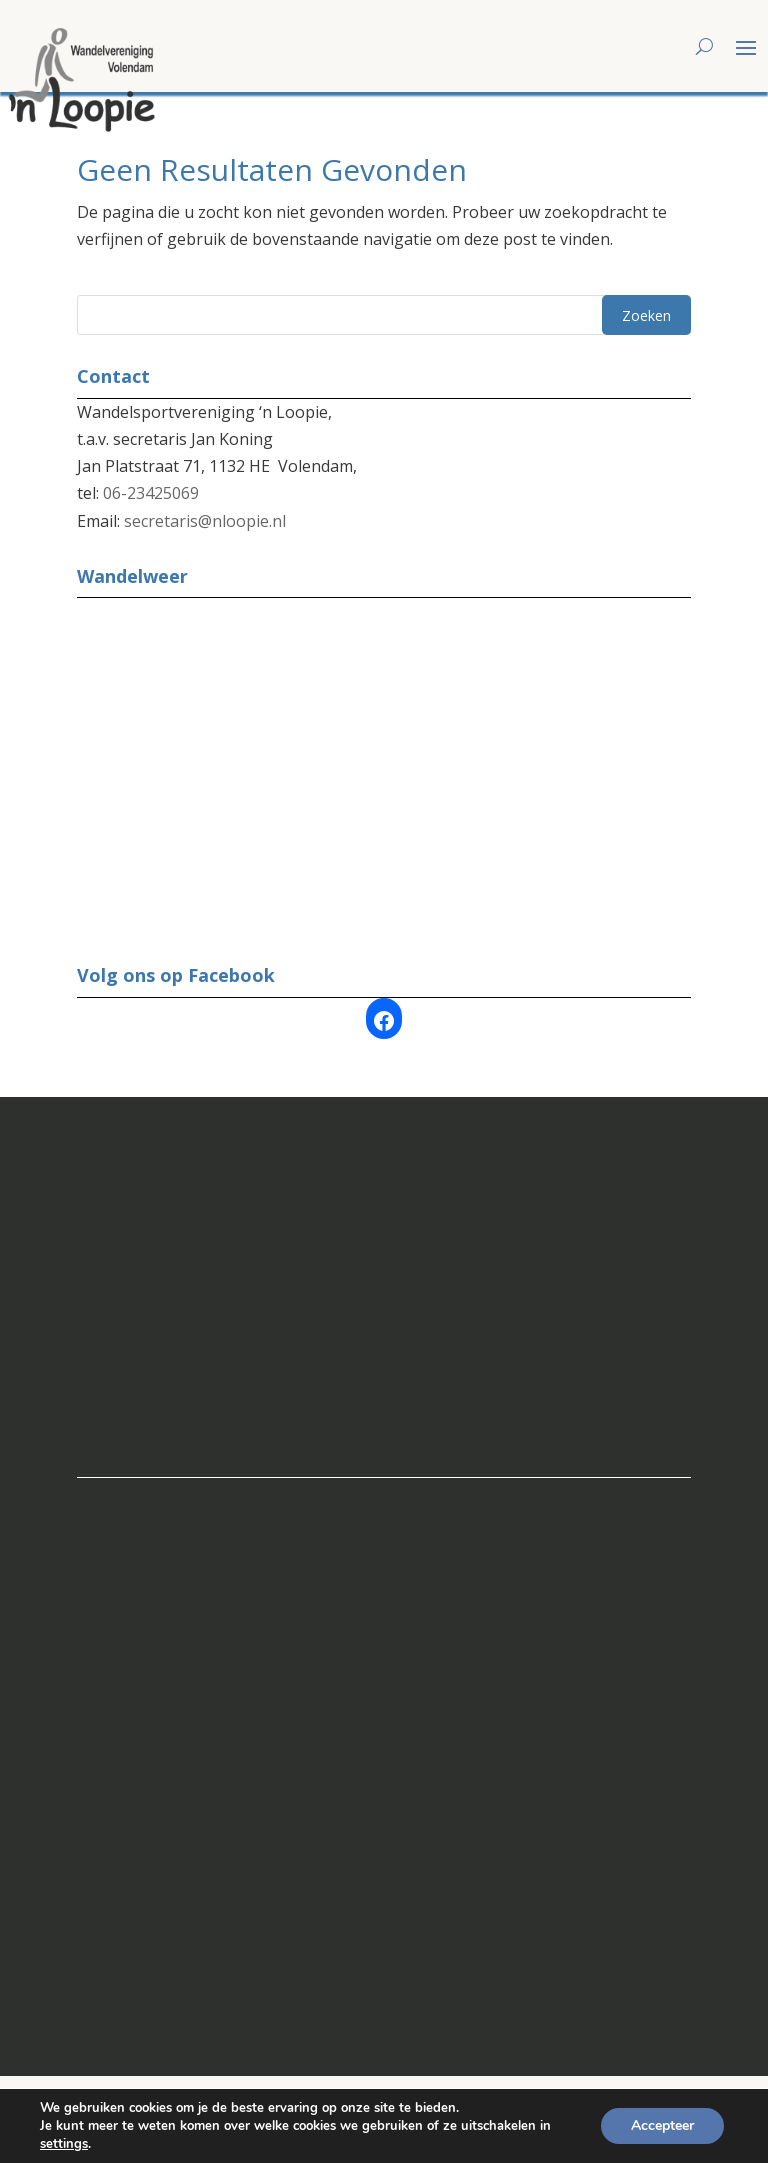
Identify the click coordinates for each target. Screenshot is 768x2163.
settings (64, 2144)
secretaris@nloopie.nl (205, 521)
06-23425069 (151, 493)
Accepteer (662, 2125)
